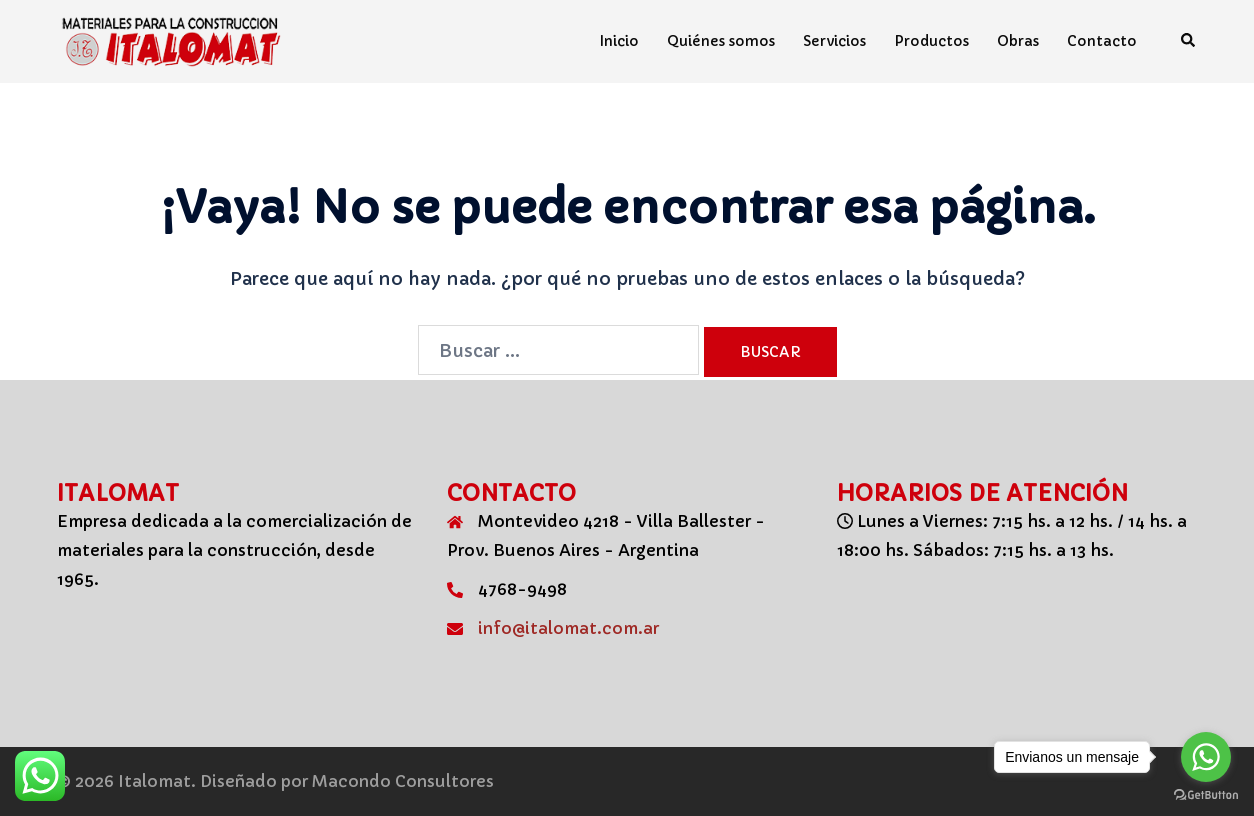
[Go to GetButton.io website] (1206, 795)
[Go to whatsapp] (1206, 757)
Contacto (1102, 41)
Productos (931, 41)
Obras (1018, 41)
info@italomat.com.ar (568, 628)
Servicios (834, 41)
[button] (1189, 41)
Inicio (619, 41)
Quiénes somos (721, 41)
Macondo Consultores (403, 781)
